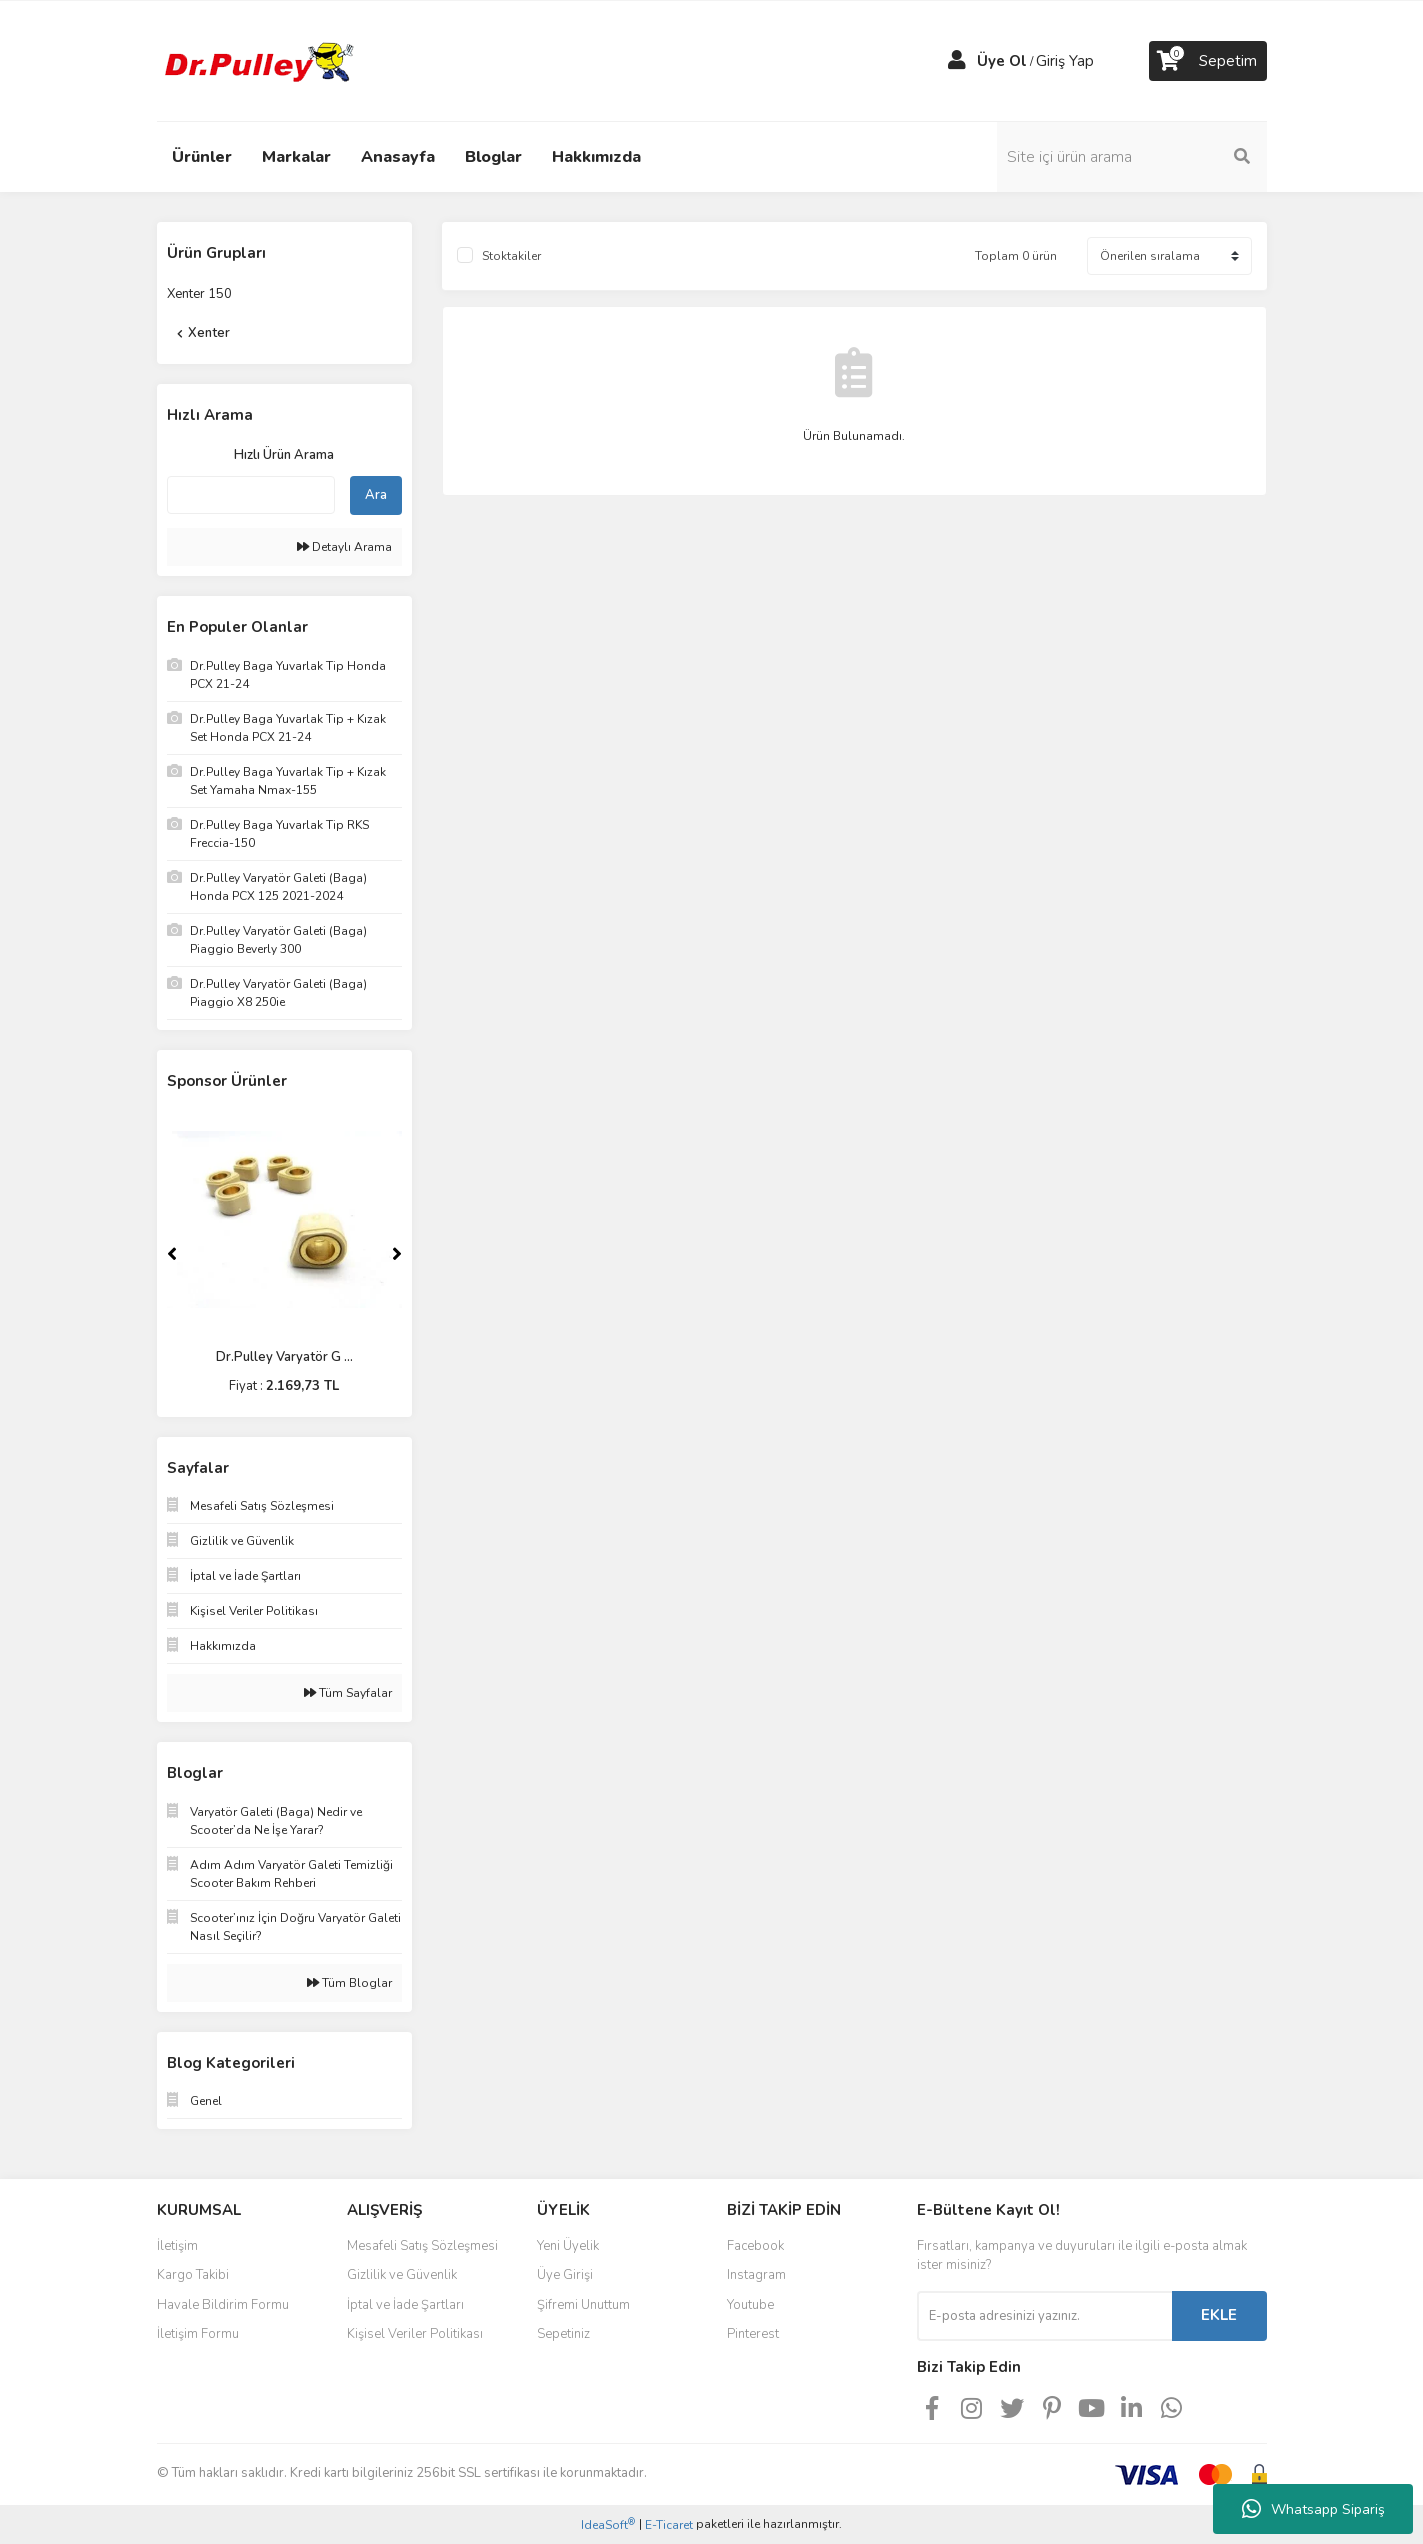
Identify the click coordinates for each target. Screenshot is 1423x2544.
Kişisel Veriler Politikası (415, 2334)
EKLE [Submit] (1219, 2315)
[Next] (397, 1254)
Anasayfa (398, 157)
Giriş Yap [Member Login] (1065, 61)
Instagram (756, 2275)
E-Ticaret (669, 2525)
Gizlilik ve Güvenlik (402, 2275)
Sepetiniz (563, 2334)
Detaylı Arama (344, 547)
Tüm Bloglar (349, 1983)
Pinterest (753, 2334)
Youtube (750, 2305)
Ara (376, 495)
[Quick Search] (251, 495)
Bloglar (493, 157)
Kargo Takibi (193, 2275)
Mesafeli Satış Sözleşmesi (422, 2246)
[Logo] (257, 60)
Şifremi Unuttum (583, 2305)
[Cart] (1208, 61)
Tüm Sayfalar (348, 1693)
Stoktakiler (511, 256)
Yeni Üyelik (568, 2246)
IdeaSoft (608, 2524)
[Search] (1132, 157)
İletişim (177, 2246)
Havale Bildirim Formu (223, 2305)
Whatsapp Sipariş (1313, 2509)
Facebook (755, 2246)
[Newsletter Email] (1044, 2316)
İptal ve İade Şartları (405, 2305)
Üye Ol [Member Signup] (1002, 61)
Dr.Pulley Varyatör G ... (284, 1357)
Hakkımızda (596, 157)
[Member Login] (957, 61)
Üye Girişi (565, 2275)
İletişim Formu (198, 2334)
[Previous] (172, 1254)
